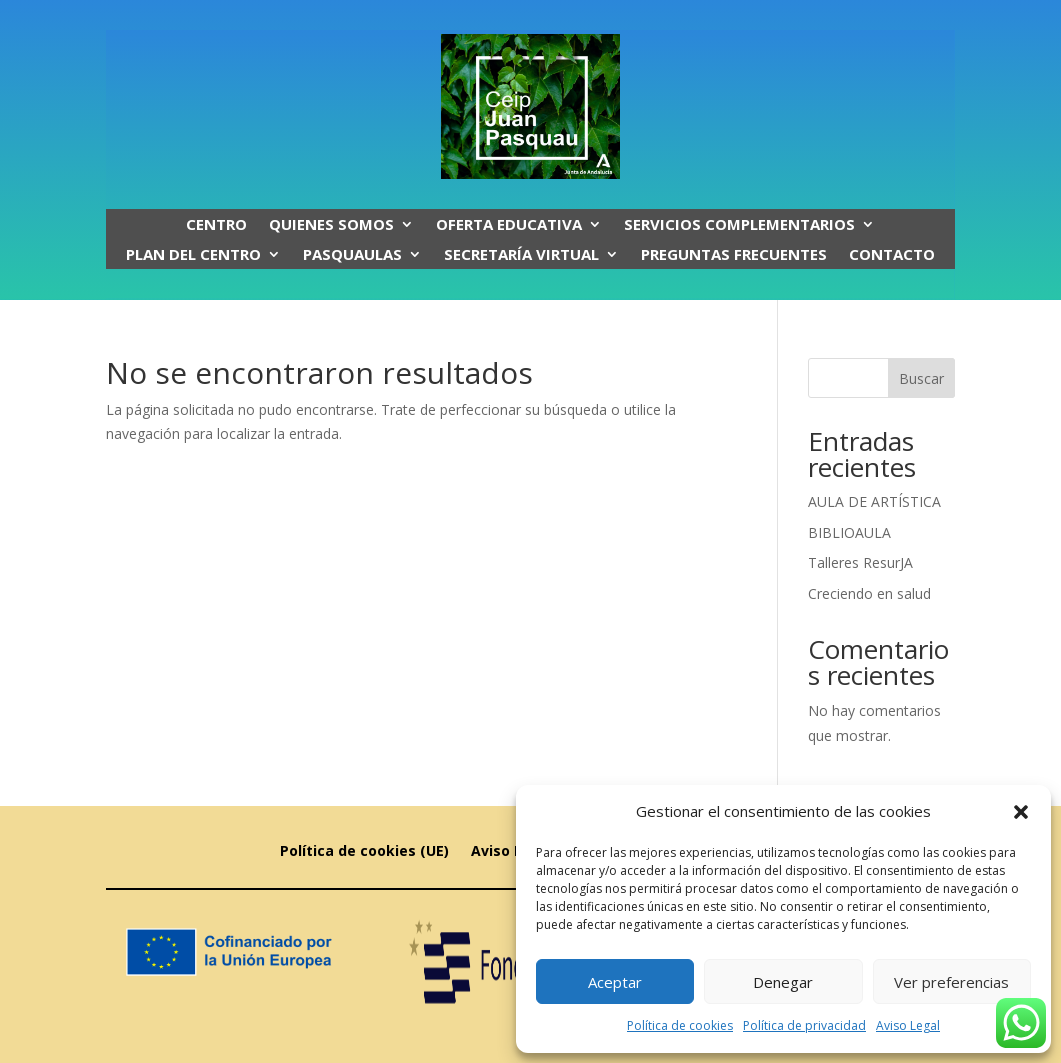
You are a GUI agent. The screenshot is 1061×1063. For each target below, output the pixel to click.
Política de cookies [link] (680, 1025)
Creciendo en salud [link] (869, 593)
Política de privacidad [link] (804, 1025)
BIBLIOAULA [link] (849, 532)
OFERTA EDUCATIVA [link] (509, 225)
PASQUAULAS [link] (352, 255)
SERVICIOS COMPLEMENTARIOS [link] (739, 225)
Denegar (783, 982)
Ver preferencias (951, 982)
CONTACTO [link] (892, 255)
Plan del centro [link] (193, 255)
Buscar (921, 378)
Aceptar (615, 982)
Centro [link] (216, 225)
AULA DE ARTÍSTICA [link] (874, 501)
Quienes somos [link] (331, 225)
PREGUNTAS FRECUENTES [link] (734, 255)
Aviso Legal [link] (908, 1025)
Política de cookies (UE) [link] (364, 852)
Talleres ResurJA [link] (860, 562)
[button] (1021, 812)
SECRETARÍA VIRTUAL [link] (521, 255)
